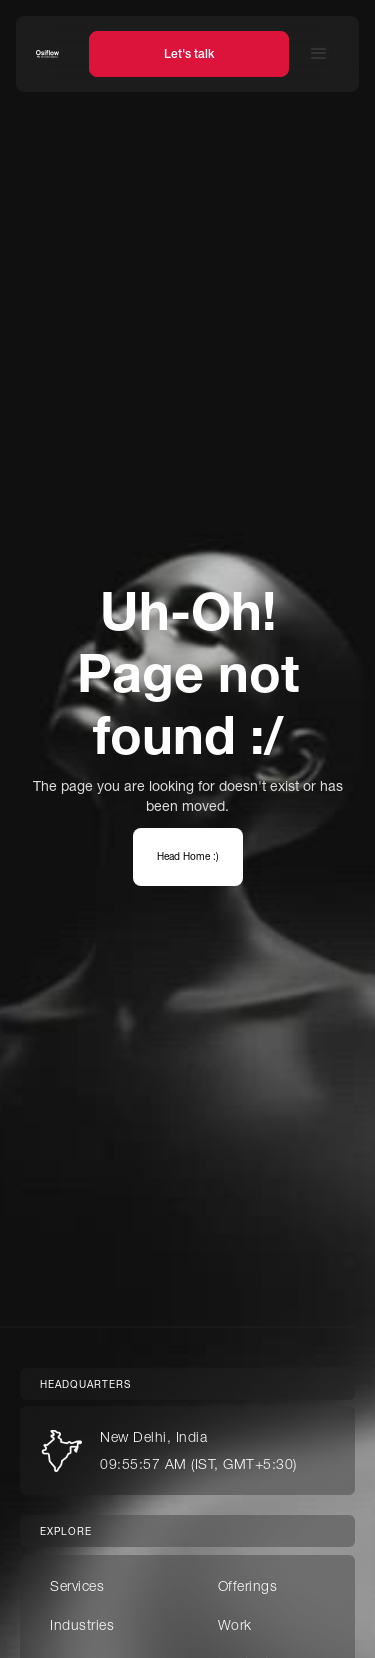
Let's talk (189, 53)
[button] (319, 54)
